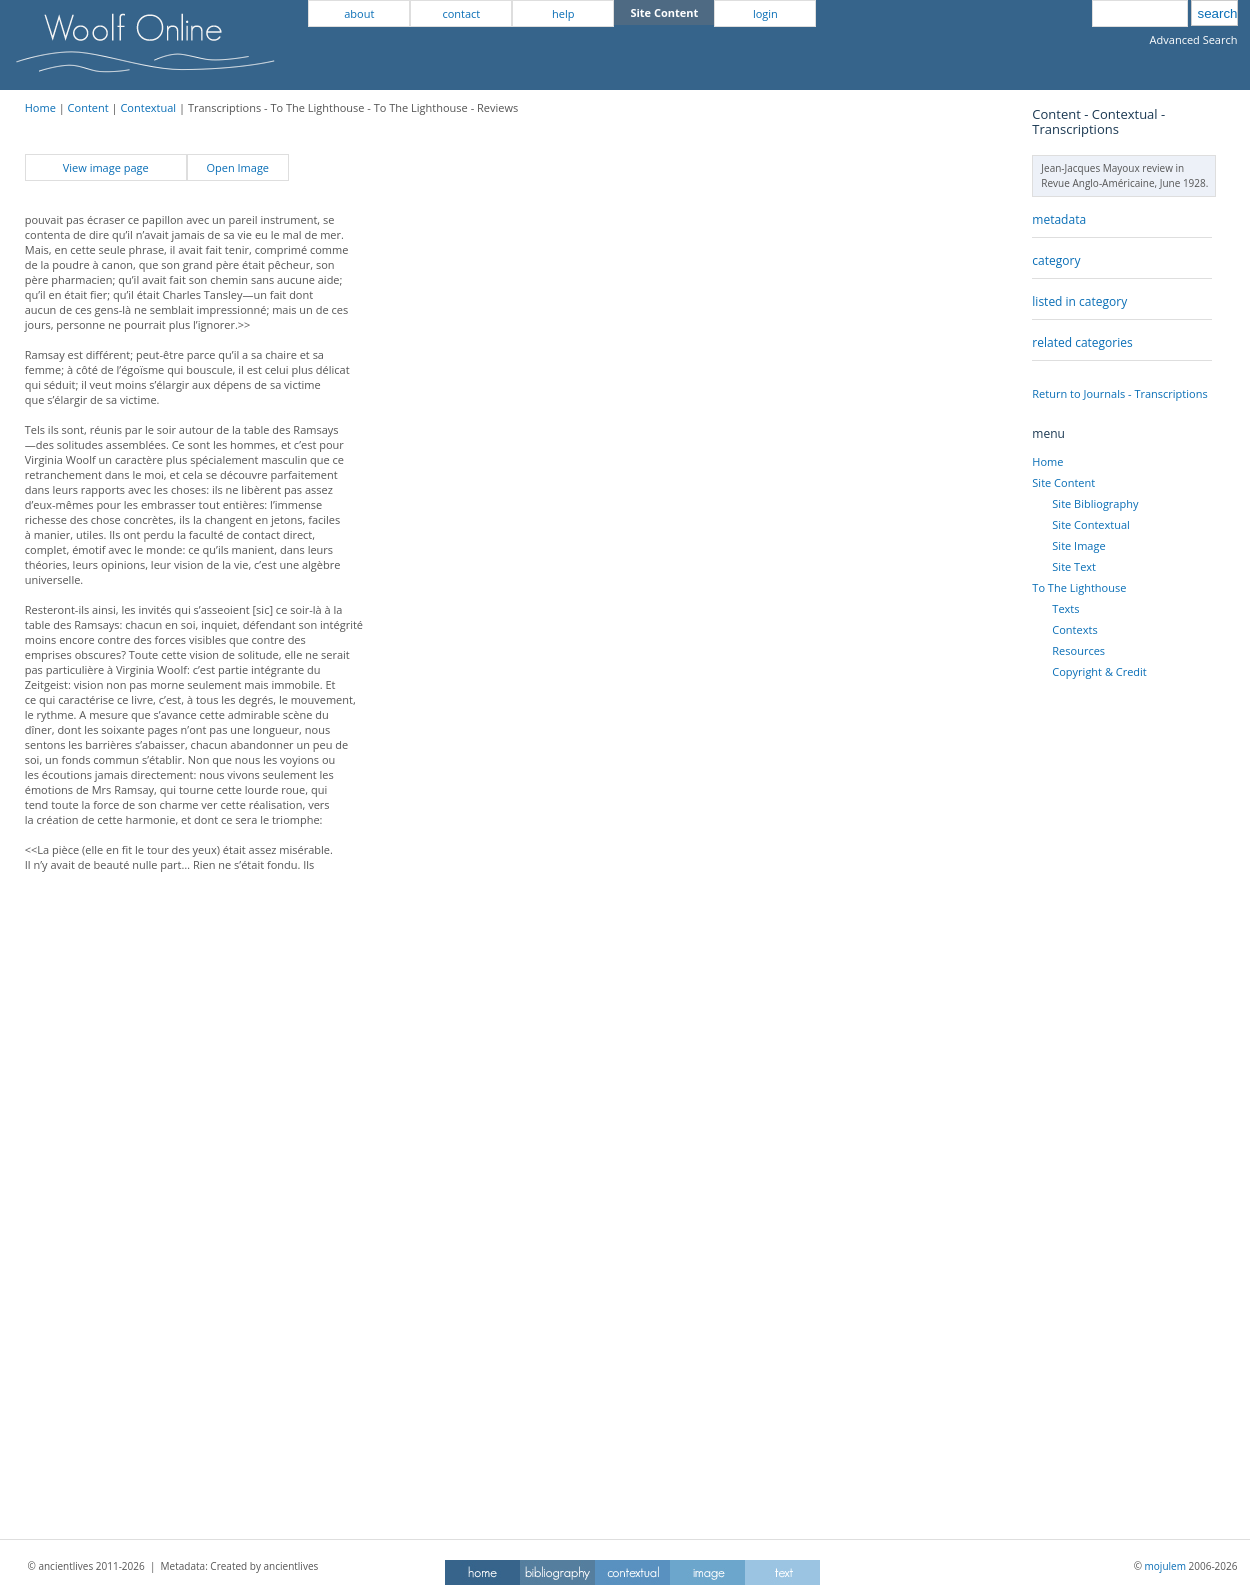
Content (88, 107)
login (765, 13)
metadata (1059, 219)
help (563, 13)
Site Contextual (1090, 524)
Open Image (237, 167)
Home (40, 107)
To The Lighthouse (1079, 587)
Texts (1065, 608)
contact (461, 13)
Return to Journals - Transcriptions (1119, 393)
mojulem (1165, 1566)
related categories (1082, 342)
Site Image (1078, 545)
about (359, 13)
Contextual (148, 107)
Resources (1078, 650)
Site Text (1074, 566)
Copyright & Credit (1099, 671)
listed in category (1079, 301)
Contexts (1074, 629)
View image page (106, 167)
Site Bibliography (1095, 503)
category (1056, 260)
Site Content (1063, 482)
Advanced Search (1194, 39)
